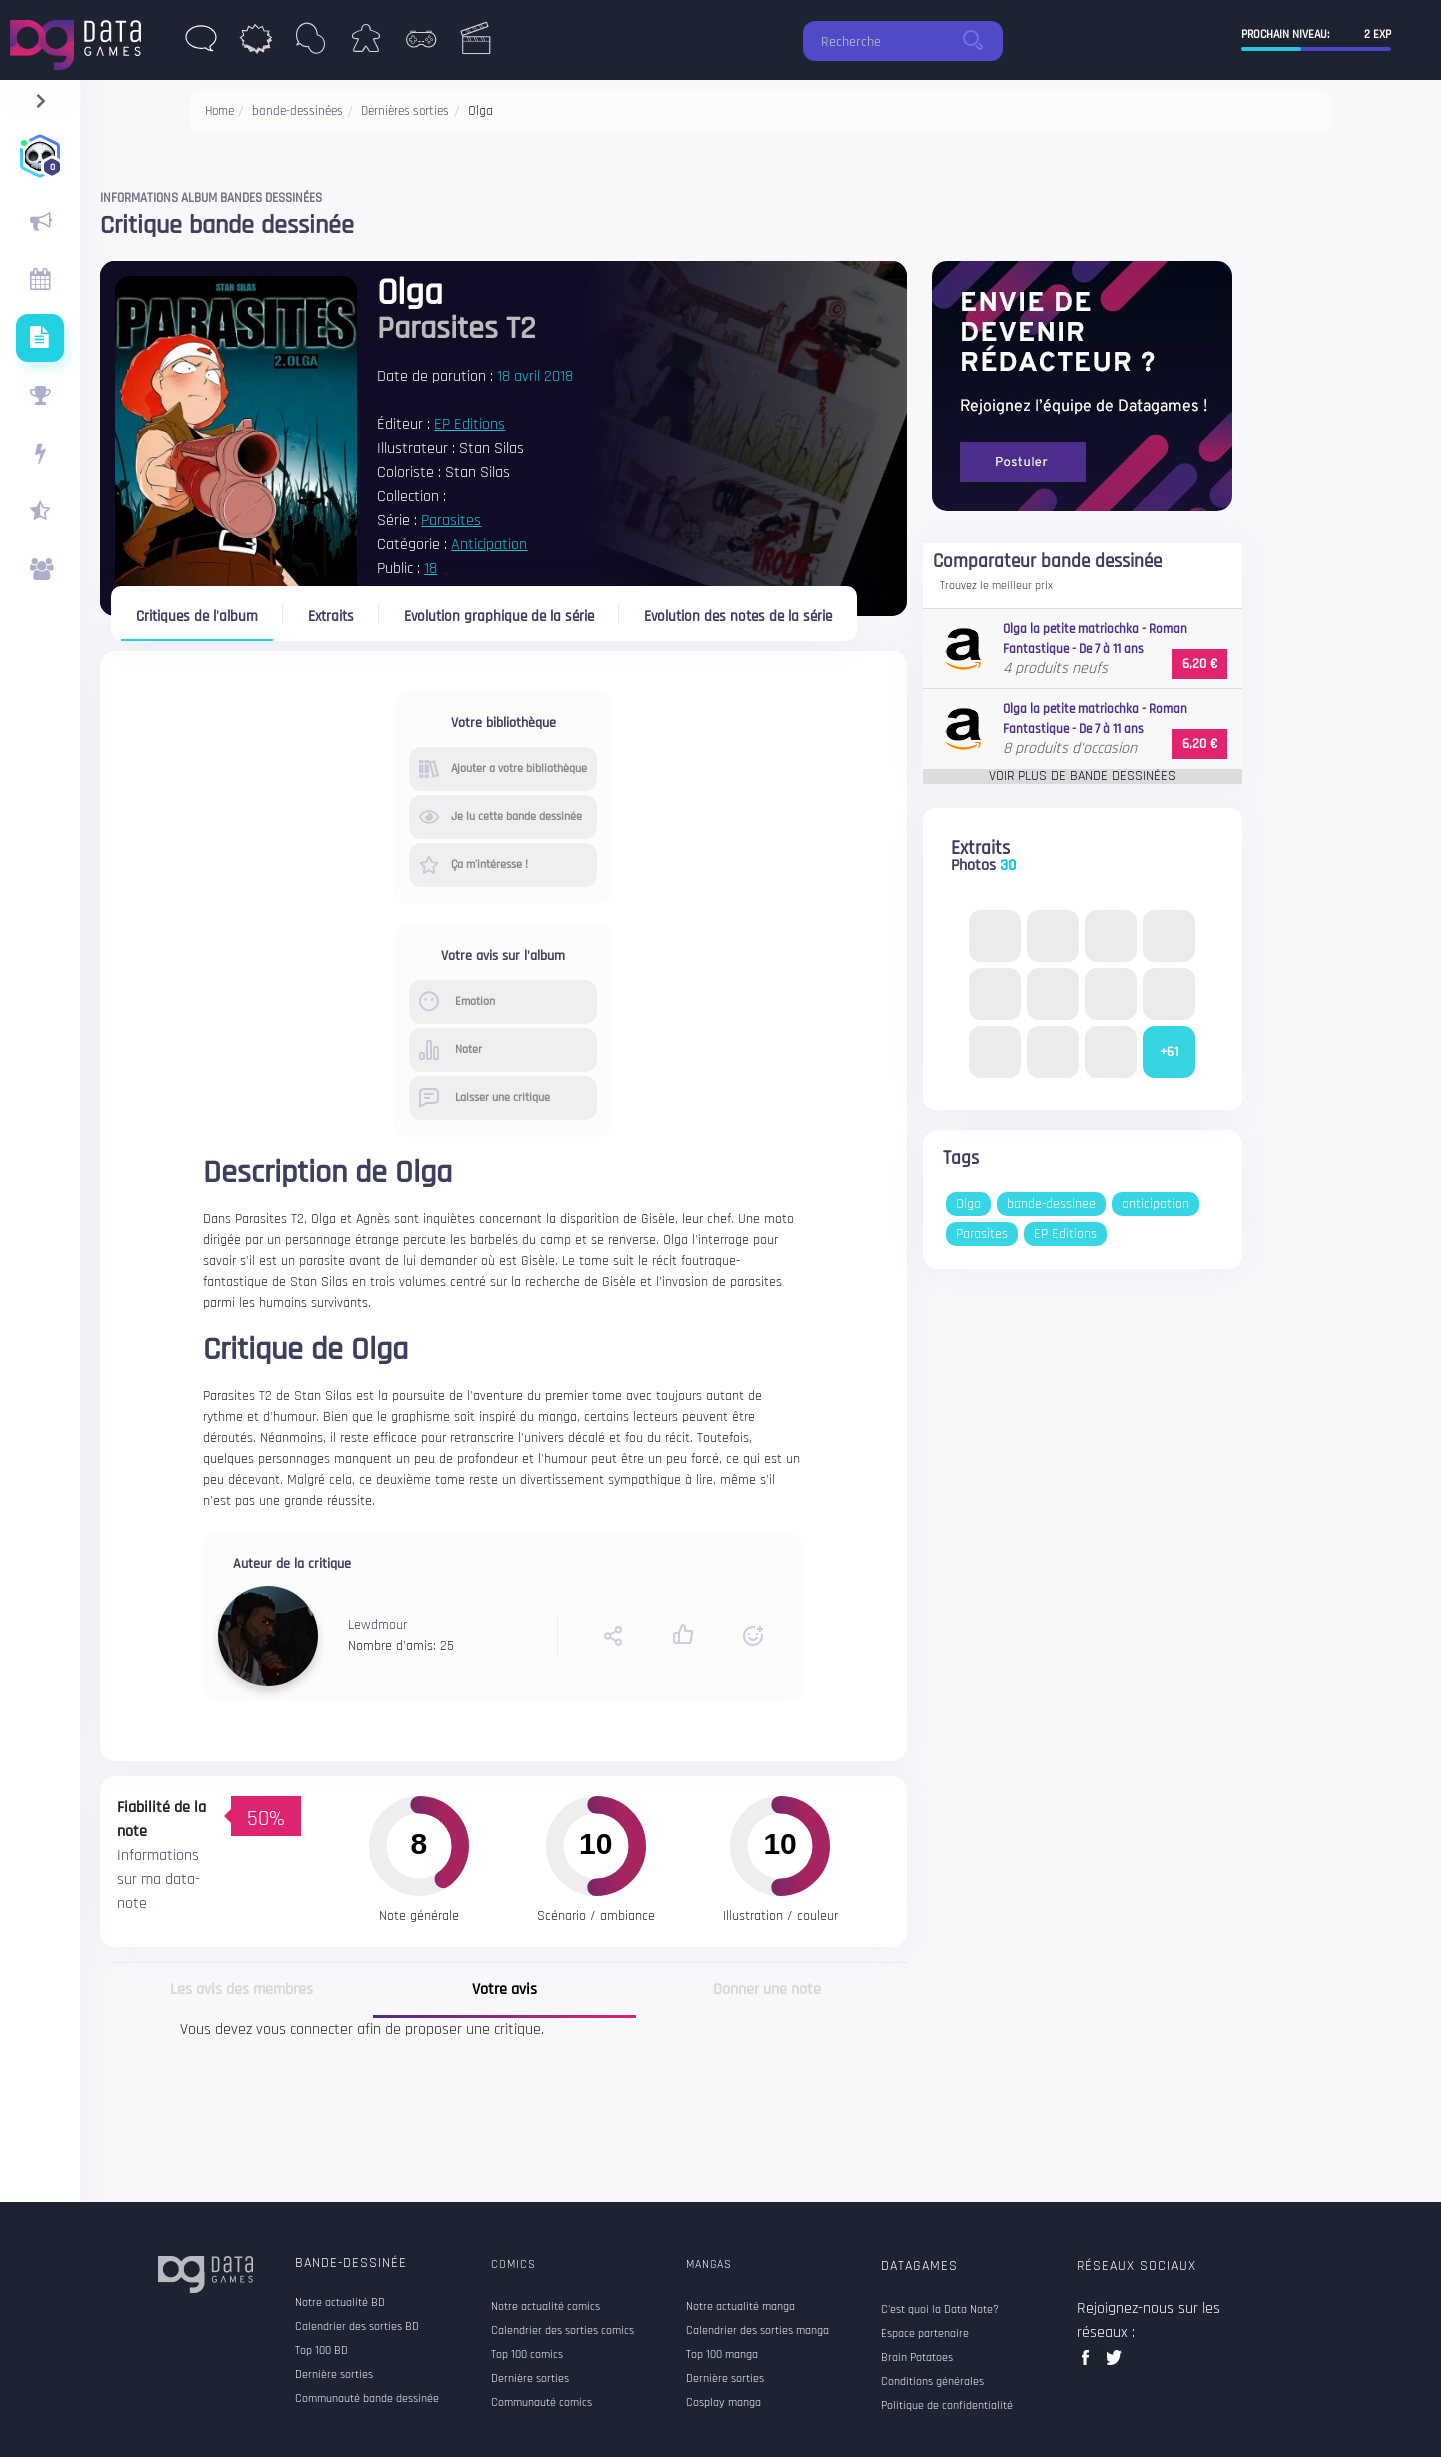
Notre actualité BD (340, 2303)
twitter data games (1114, 2363)
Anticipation (489, 544)
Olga (968, 1204)
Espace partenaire (925, 2334)
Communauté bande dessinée (367, 2399)
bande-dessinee (1051, 1204)
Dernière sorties (334, 2375)
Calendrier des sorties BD (357, 2327)
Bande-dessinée (351, 2263)
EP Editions (469, 424)
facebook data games (1089, 2363)
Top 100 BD (321, 2351)
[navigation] (40, 96)
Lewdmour (377, 1625)
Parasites (451, 520)
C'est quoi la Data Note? (940, 2310)
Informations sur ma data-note (158, 1879)
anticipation (1155, 1204)
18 (430, 568)
